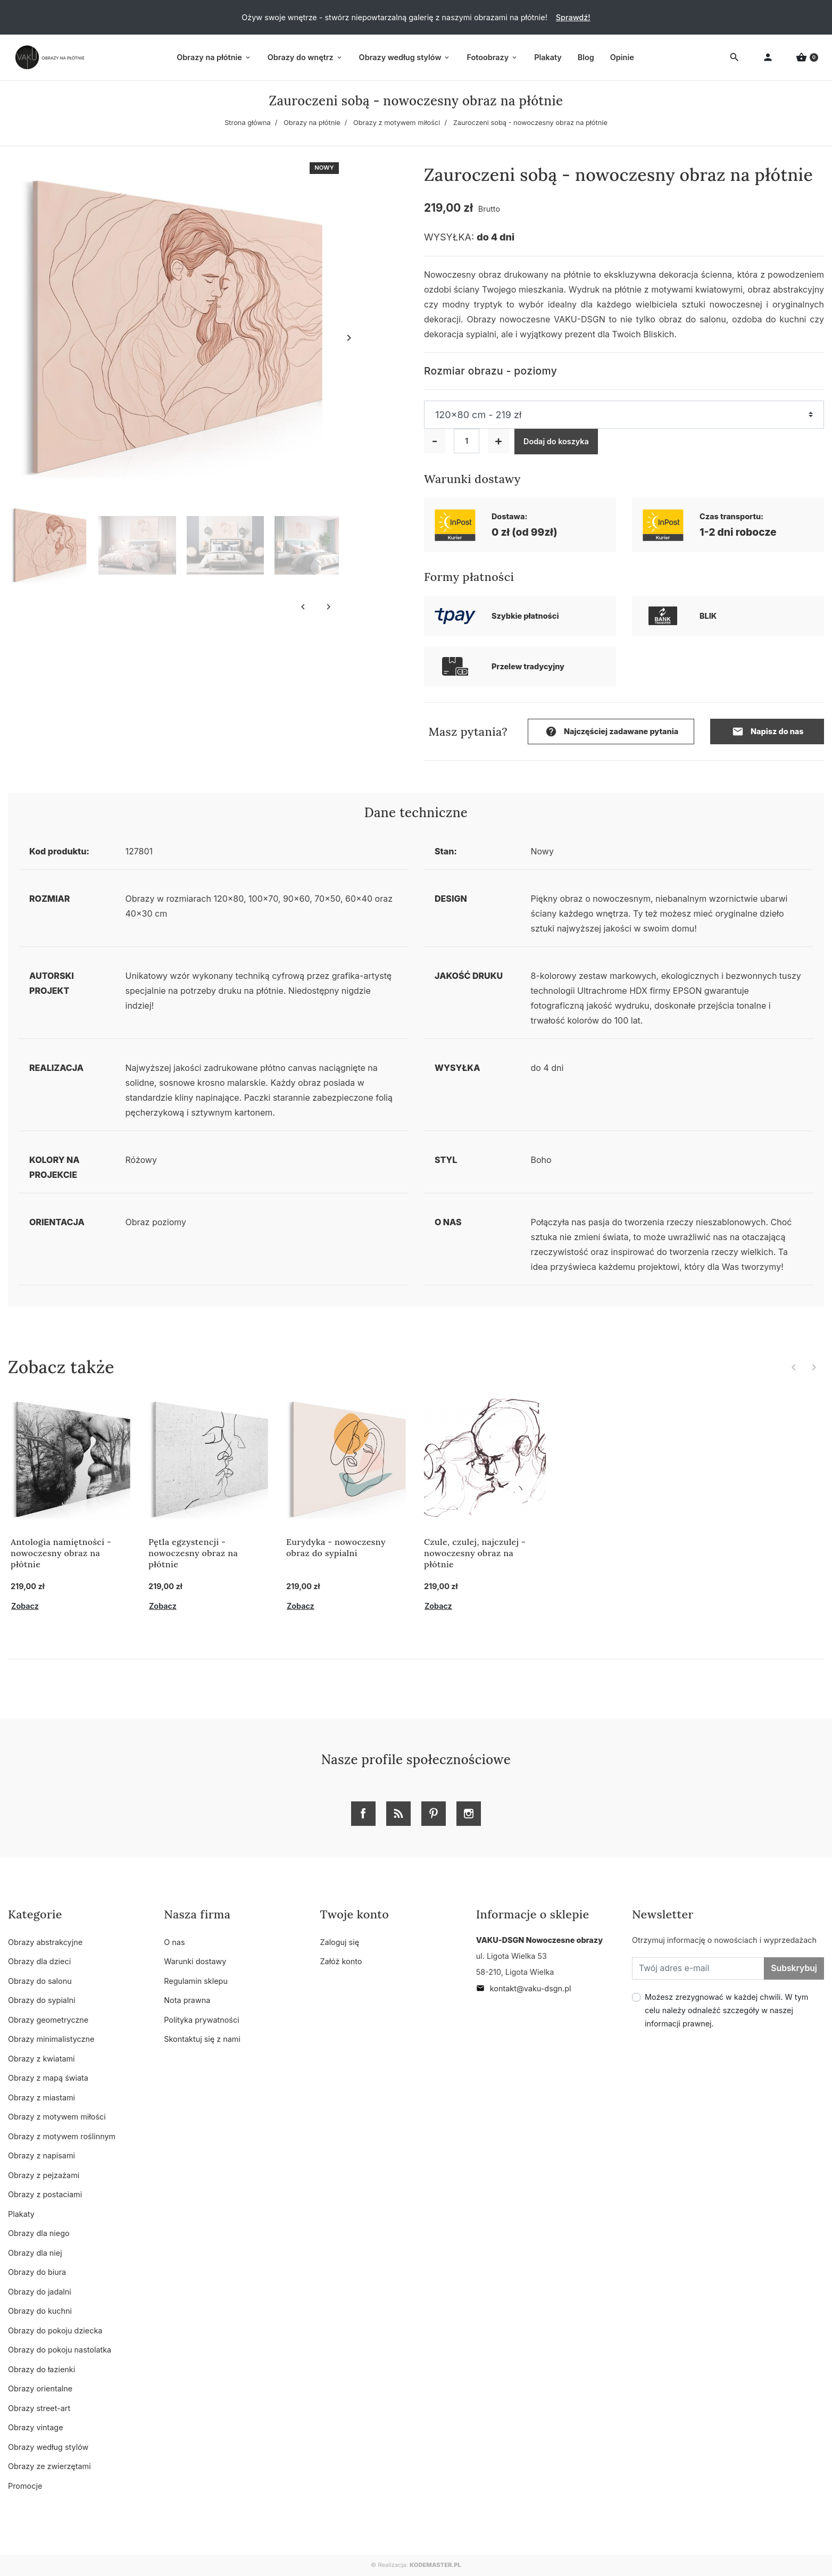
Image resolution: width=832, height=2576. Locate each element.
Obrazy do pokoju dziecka (55, 2330)
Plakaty (21, 2213)
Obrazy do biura (37, 2271)
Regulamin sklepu (196, 1980)
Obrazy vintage (35, 2427)
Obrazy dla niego (39, 2233)
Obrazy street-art (39, 2408)
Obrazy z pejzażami (43, 2175)
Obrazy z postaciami (45, 2194)
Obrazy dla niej (35, 2252)
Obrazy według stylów (48, 2447)
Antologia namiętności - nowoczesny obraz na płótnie (61, 1552)
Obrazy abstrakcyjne (45, 1942)
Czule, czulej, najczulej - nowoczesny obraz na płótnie (475, 1552)
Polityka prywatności (201, 2019)
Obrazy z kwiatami (41, 2058)
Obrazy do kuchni (40, 2310)
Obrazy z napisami (41, 2155)
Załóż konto (341, 1961)
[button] (807, 58)
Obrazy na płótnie (312, 123)
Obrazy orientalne (40, 2388)
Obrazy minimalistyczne (51, 2038)
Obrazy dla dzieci (39, 1961)
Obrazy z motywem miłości (396, 123)
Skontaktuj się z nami (202, 2038)
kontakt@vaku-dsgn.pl (523, 1988)
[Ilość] (466, 441)
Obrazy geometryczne (48, 2019)
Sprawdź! (573, 17)
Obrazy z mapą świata (48, 2077)
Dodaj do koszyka (556, 441)
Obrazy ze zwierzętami (49, 2466)
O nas (174, 1942)
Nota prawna (187, 2000)
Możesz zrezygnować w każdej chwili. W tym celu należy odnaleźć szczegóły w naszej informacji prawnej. (726, 2010)
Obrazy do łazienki (41, 2369)
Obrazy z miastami (41, 2097)
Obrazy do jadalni (39, 2291)
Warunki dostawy (195, 1961)
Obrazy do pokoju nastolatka (59, 2349)
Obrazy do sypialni (41, 2000)
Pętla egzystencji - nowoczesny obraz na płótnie (193, 1552)
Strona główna (247, 123)
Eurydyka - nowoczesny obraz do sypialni (336, 1547)
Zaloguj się (340, 1942)
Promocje (25, 2485)
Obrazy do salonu (40, 1980)
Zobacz (25, 1605)
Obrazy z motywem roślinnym (61, 2136)
